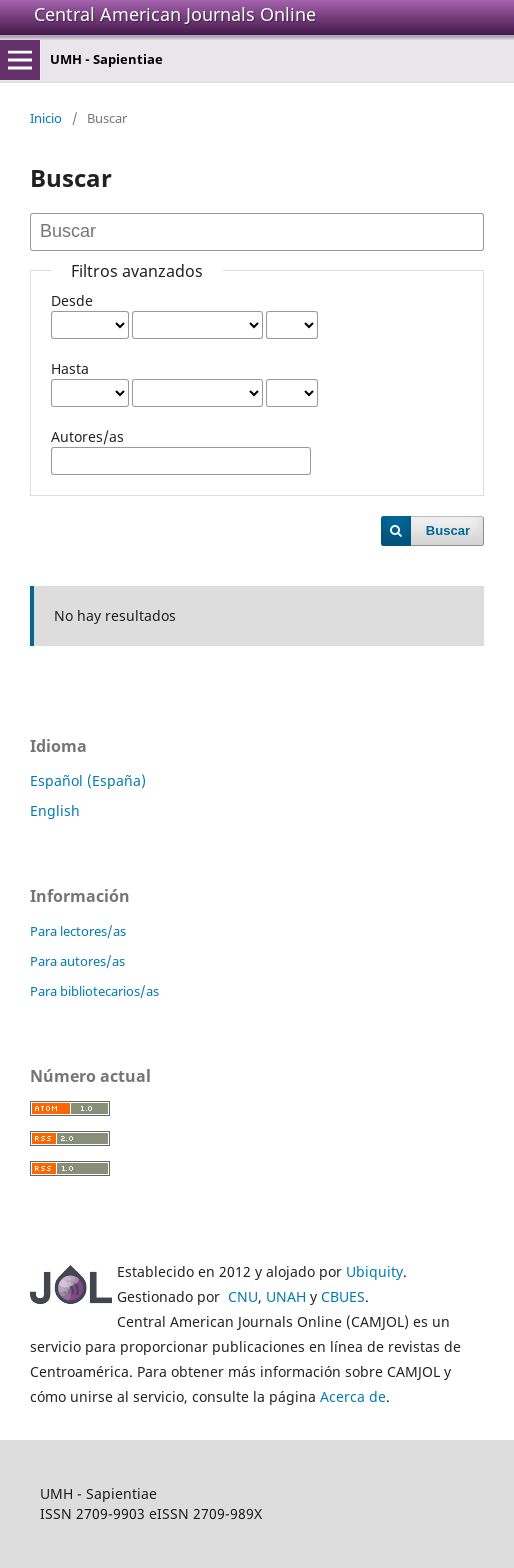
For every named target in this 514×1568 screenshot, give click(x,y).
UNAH (286, 1296)
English (55, 810)
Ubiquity (374, 1271)
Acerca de (353, 1396)
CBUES (343, 1296)
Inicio (46, 118)
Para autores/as (77, 961)
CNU (243, 1296)
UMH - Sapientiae (106, 59)
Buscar (448, 530)
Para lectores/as (78, 931)
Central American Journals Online (175, 14)
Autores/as (87, 436)
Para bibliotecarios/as (94, 991)
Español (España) (88, 780)
